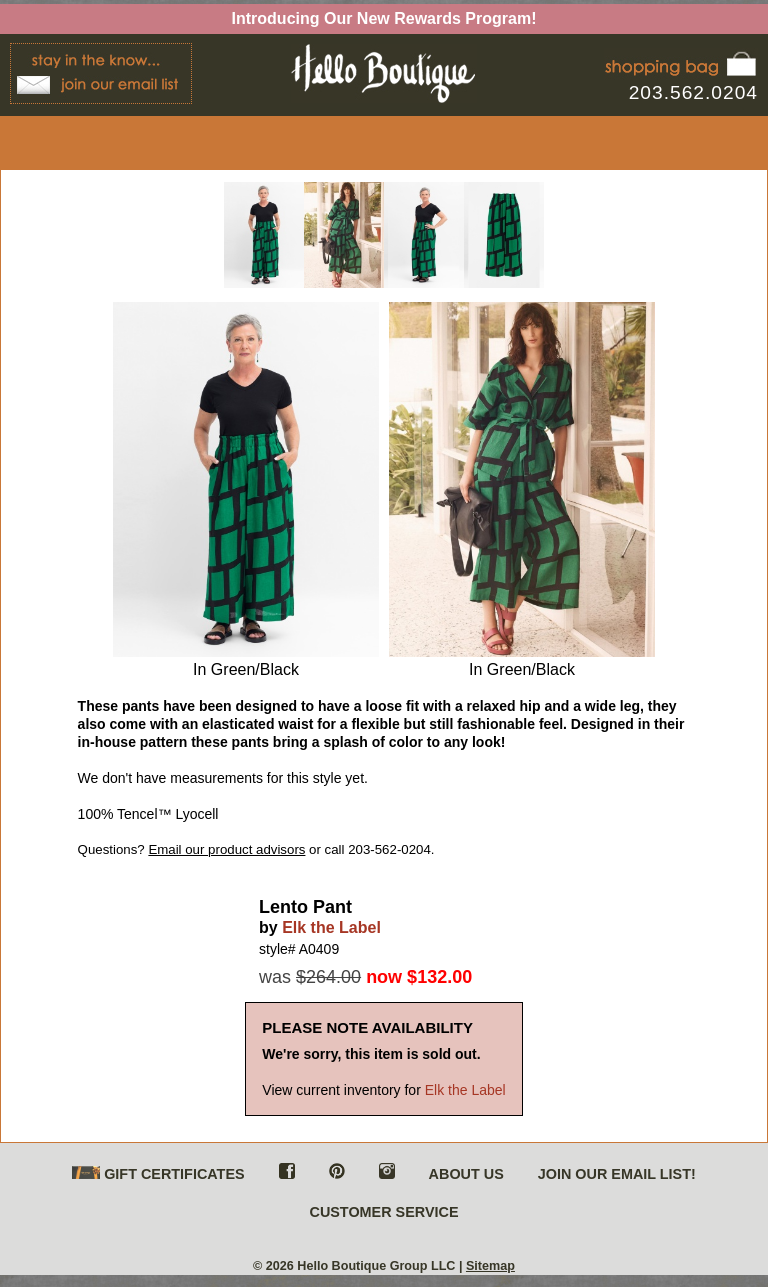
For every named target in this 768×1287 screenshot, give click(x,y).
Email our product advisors (226, 849)
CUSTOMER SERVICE (383, 1212)
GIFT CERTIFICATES (158, 1174)
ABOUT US (466, 1174)
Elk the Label (331, 927)
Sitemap (490, 1266)
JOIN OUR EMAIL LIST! (617, 1174)
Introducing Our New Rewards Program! (384, 18)
